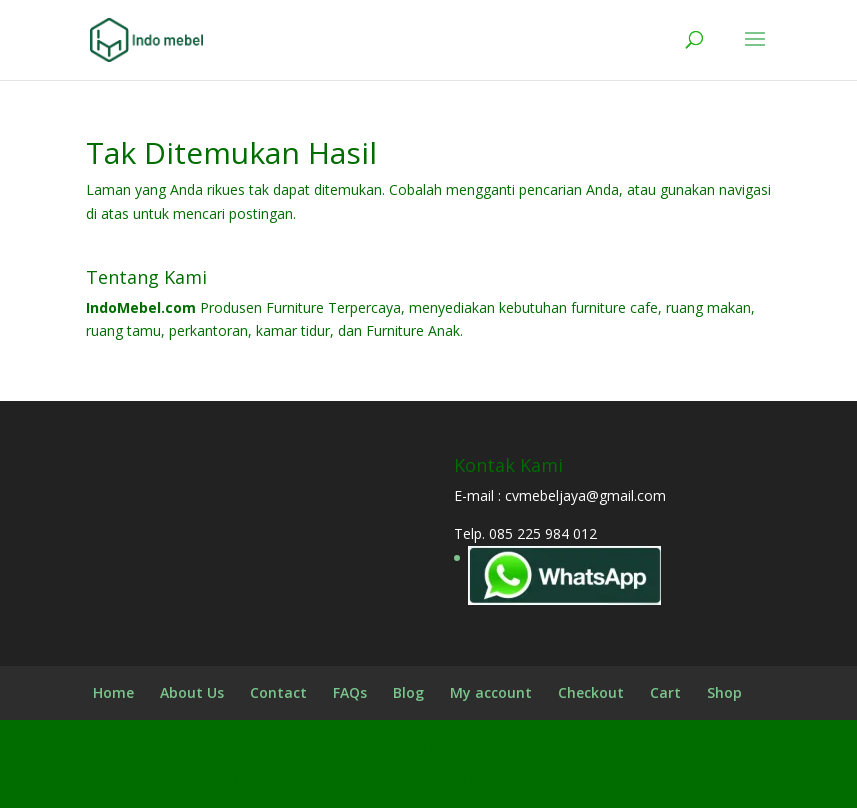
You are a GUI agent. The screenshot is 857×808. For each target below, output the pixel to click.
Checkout (591, 692)
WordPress (591, 780)
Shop (724, 692)
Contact (278, 692)
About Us (192, 692)
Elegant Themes (379, 780)
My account (491, 692)
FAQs (350, 692)
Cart (665, 692)
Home (113, 692)
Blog (408, 692)
